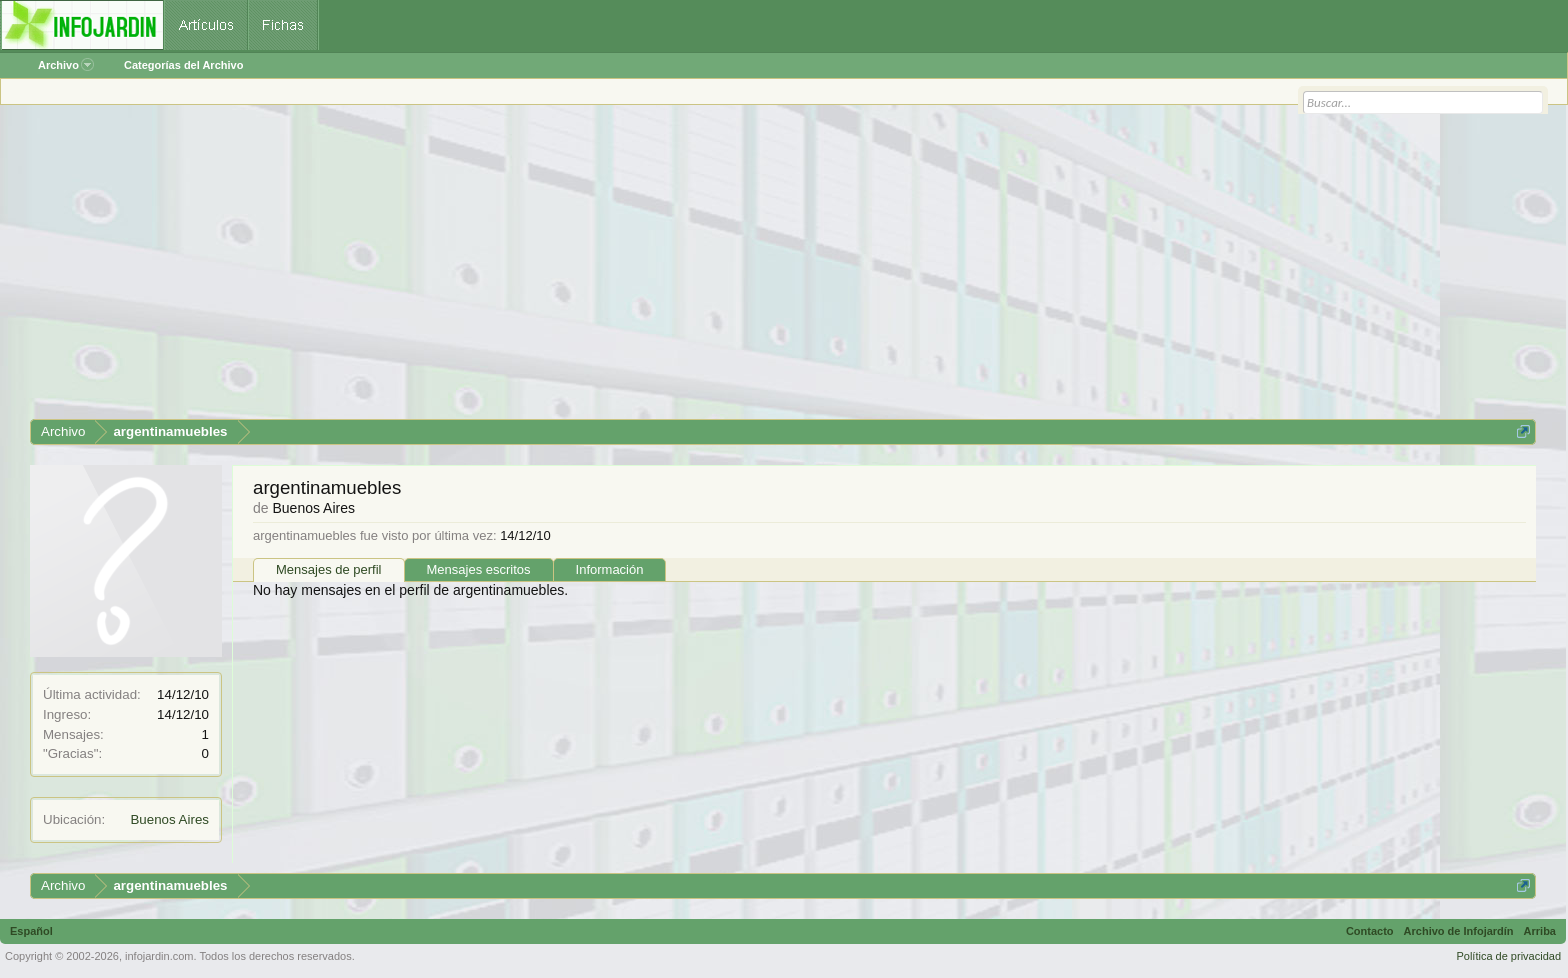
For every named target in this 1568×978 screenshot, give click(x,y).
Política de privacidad (1508, 956)
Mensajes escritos (479, 569)
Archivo (66, 65)
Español (31, 931)
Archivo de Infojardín (1459, 931)
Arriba (1540, 931)
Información (610, 569)
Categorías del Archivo (183, 65)
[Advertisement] (630, 269)
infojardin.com (159, 956)
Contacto (1370, 931)
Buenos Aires (169, 819)
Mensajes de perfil (329, 569)
